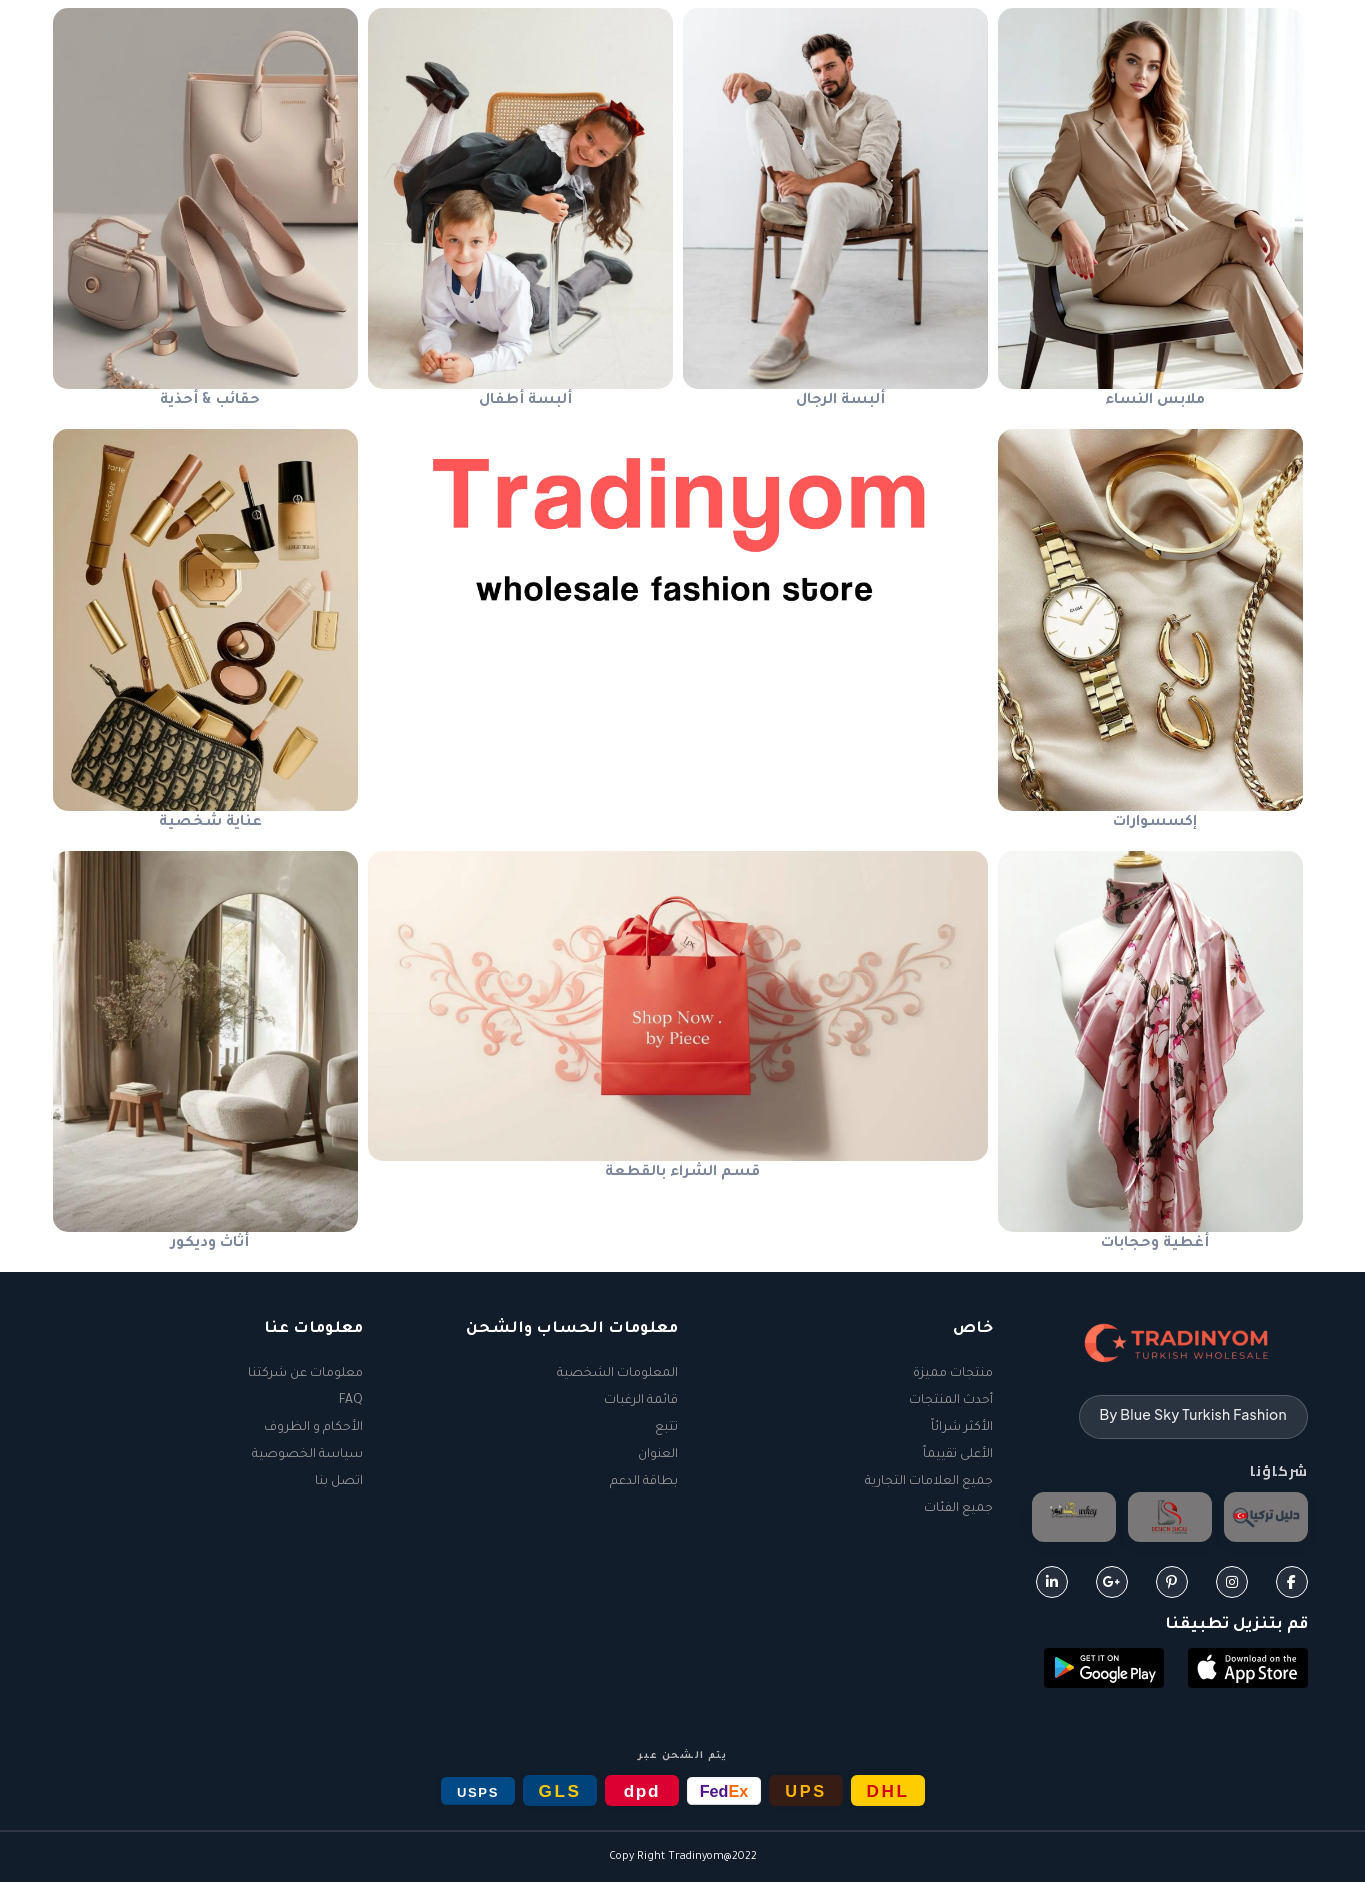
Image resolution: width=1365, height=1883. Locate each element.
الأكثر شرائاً (962, 1428)
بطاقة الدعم (644, 1482)
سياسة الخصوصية (307, 1455)
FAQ (351, 1401)
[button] (1248, 1671)
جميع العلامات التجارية (929, 1482)
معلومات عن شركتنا (305, 1374)
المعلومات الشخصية (617, 1374)
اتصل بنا (339, 1482)
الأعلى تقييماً (958, 1455)
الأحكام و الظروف (313, 1428)
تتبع (666, 1428)
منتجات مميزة (953, 1374)
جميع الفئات (958, 1509)
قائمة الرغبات (641, 1401)
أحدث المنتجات (951, 1401)
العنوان (658, 1455)
